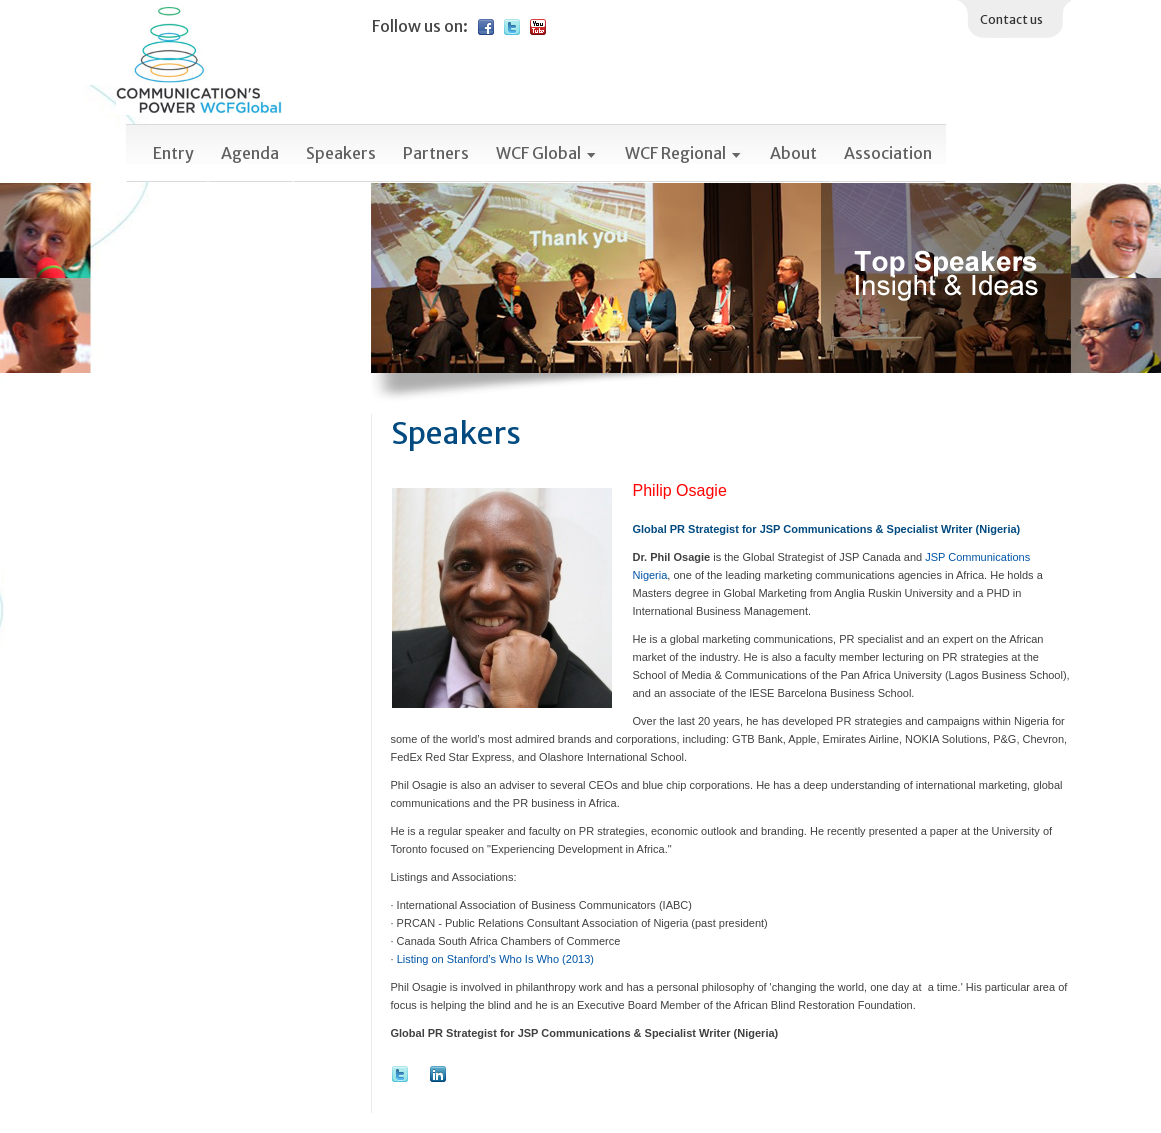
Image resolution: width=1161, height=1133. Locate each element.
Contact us (1011, 19)
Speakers (341, 153)
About (793, 153)
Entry (173, 153)
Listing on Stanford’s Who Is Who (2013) (495, 959)
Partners (436, 153)
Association (888, 153)
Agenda (250, 153)
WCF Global (547, 153)
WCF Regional (684, 153)
